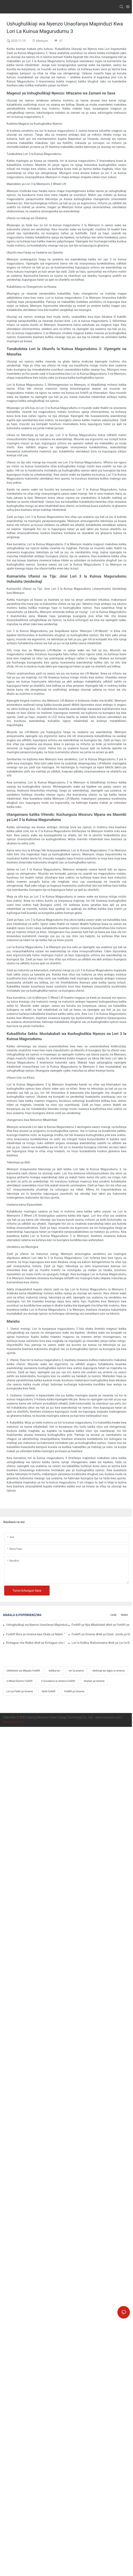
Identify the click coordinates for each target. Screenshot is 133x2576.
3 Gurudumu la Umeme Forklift (58, 1681)
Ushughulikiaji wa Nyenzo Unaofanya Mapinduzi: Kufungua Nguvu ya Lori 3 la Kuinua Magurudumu (37, 1624)
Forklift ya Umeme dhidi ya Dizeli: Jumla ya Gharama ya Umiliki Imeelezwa (101, 1634)
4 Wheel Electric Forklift (19, 1681)
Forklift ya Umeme (74, 1691)
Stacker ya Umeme (94, 1681)
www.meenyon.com (108, 1717)
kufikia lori (54, 1670)
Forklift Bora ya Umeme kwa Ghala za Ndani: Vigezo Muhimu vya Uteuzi (35, 1634)
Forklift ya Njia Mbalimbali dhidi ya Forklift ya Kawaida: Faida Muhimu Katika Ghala (101, 1624)
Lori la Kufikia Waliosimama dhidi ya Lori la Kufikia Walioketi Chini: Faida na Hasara (101, 1642)
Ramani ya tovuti (13, 1721)
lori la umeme (76, 1670)
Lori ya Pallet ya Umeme (19, 1691)
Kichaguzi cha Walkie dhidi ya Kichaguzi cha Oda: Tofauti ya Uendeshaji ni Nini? (35, 1642)
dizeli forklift (48, 1691)
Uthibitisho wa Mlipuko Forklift (23, 1670)
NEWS (124, 1615)
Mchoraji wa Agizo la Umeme (109, 1670)
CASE (113, 1615)
